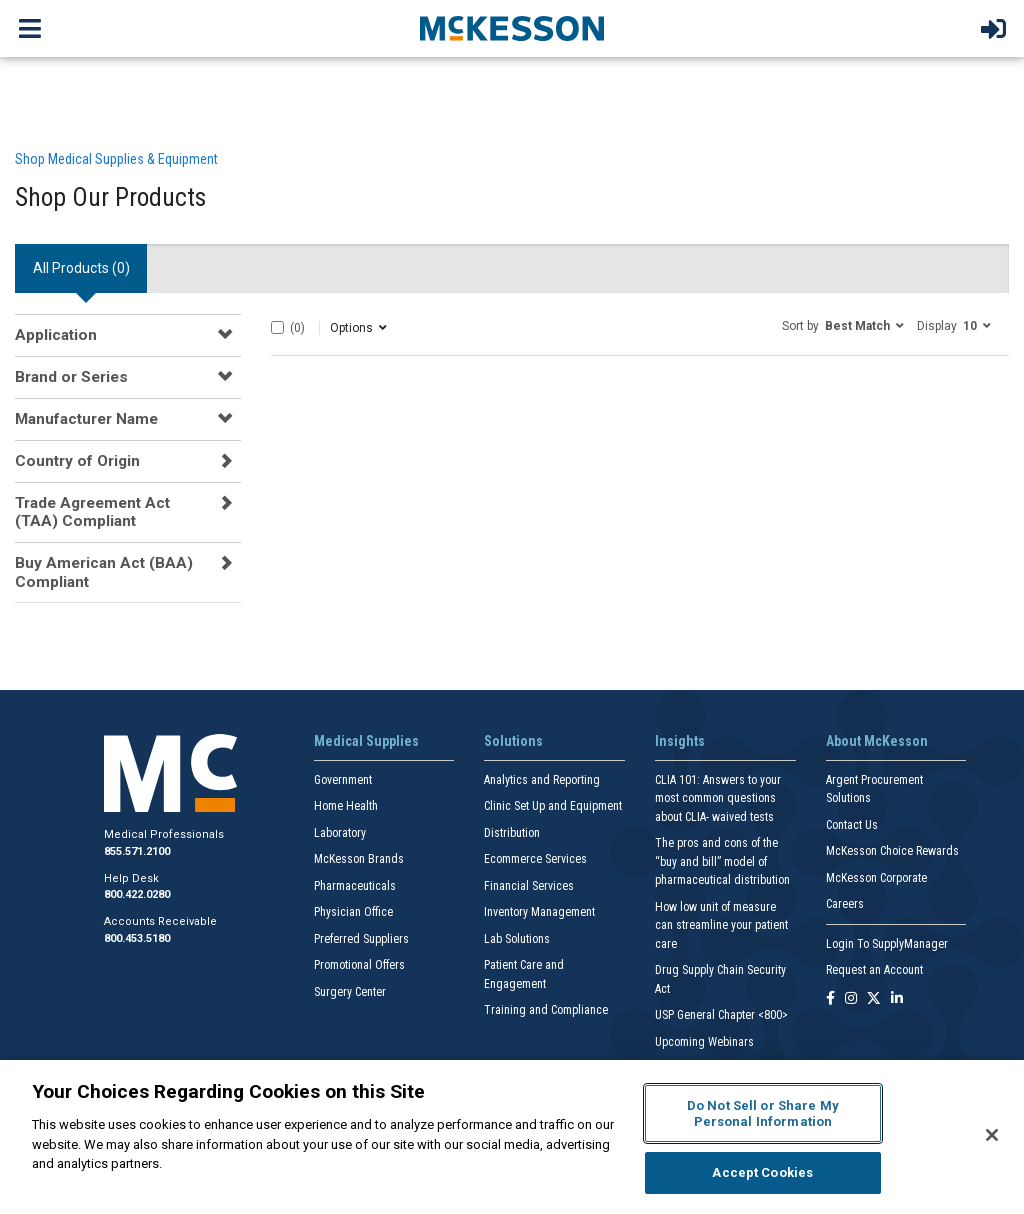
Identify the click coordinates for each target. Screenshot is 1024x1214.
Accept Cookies (762, 1172)
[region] (512, 1137)
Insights (680, 741)
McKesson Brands (359, 859)
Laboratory (340, 833)
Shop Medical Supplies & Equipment (116, 159)
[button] (843, 325)
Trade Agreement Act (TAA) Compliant (92, 512)
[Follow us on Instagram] (851, 999)
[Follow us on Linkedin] (897, 999)
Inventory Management (539, 912)
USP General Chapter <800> (721, 1015)
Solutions (513, 741)
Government (343, 780)
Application (56, 335)
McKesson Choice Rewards (892, 851)
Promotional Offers (359, 965)
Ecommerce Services (535, 859)
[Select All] (277, 327)
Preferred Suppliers (361, 939)
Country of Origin (77, 461)
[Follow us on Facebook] (830, 999)
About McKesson (877, 741)
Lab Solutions (517, 939)
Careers (845, 904)
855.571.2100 (137, 851)
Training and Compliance (546, 1010)
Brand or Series (71, 377)
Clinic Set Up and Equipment (553, 806)
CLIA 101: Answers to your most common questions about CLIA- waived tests (718, 798)
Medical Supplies (366, 741)
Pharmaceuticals (355, 886)
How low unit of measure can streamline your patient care (721, 925)
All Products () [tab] (81, 268)
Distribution (512, 833)
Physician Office (353, 912)
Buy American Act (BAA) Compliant (104, 572)
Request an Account (874, 970)
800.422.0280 (137, 894)
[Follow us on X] (874, 999)
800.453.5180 (137, 938)
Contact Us (852, 825)
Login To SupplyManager (887, 944)
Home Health (346, 806)
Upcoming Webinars (704, 1042)
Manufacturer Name (86, 419)
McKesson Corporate (876, 878)
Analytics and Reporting (542, 780)
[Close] (992, 1135)
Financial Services (529, 886)
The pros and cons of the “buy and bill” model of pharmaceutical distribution (722, 861)
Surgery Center (350, 992)
